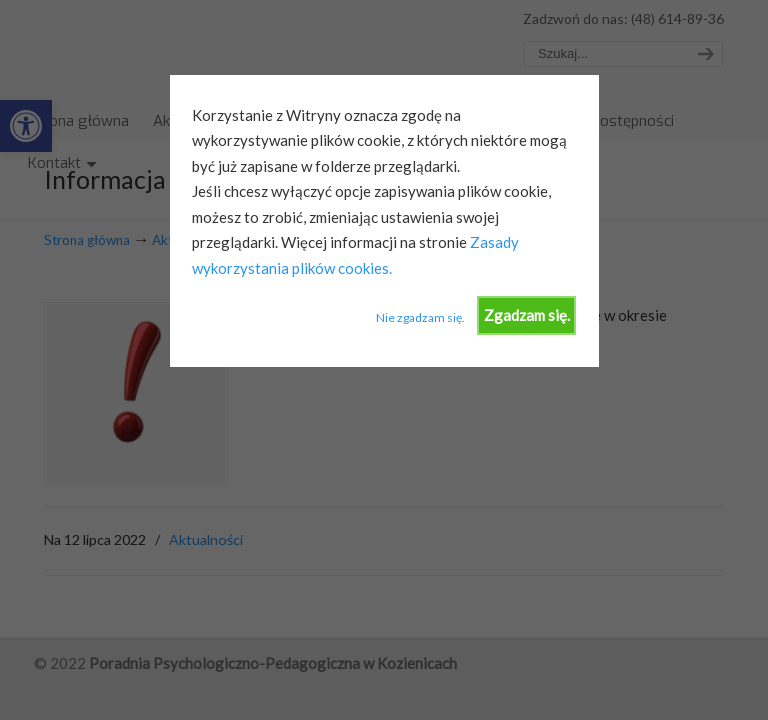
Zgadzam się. (527, 315)
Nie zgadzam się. (420, 317)
